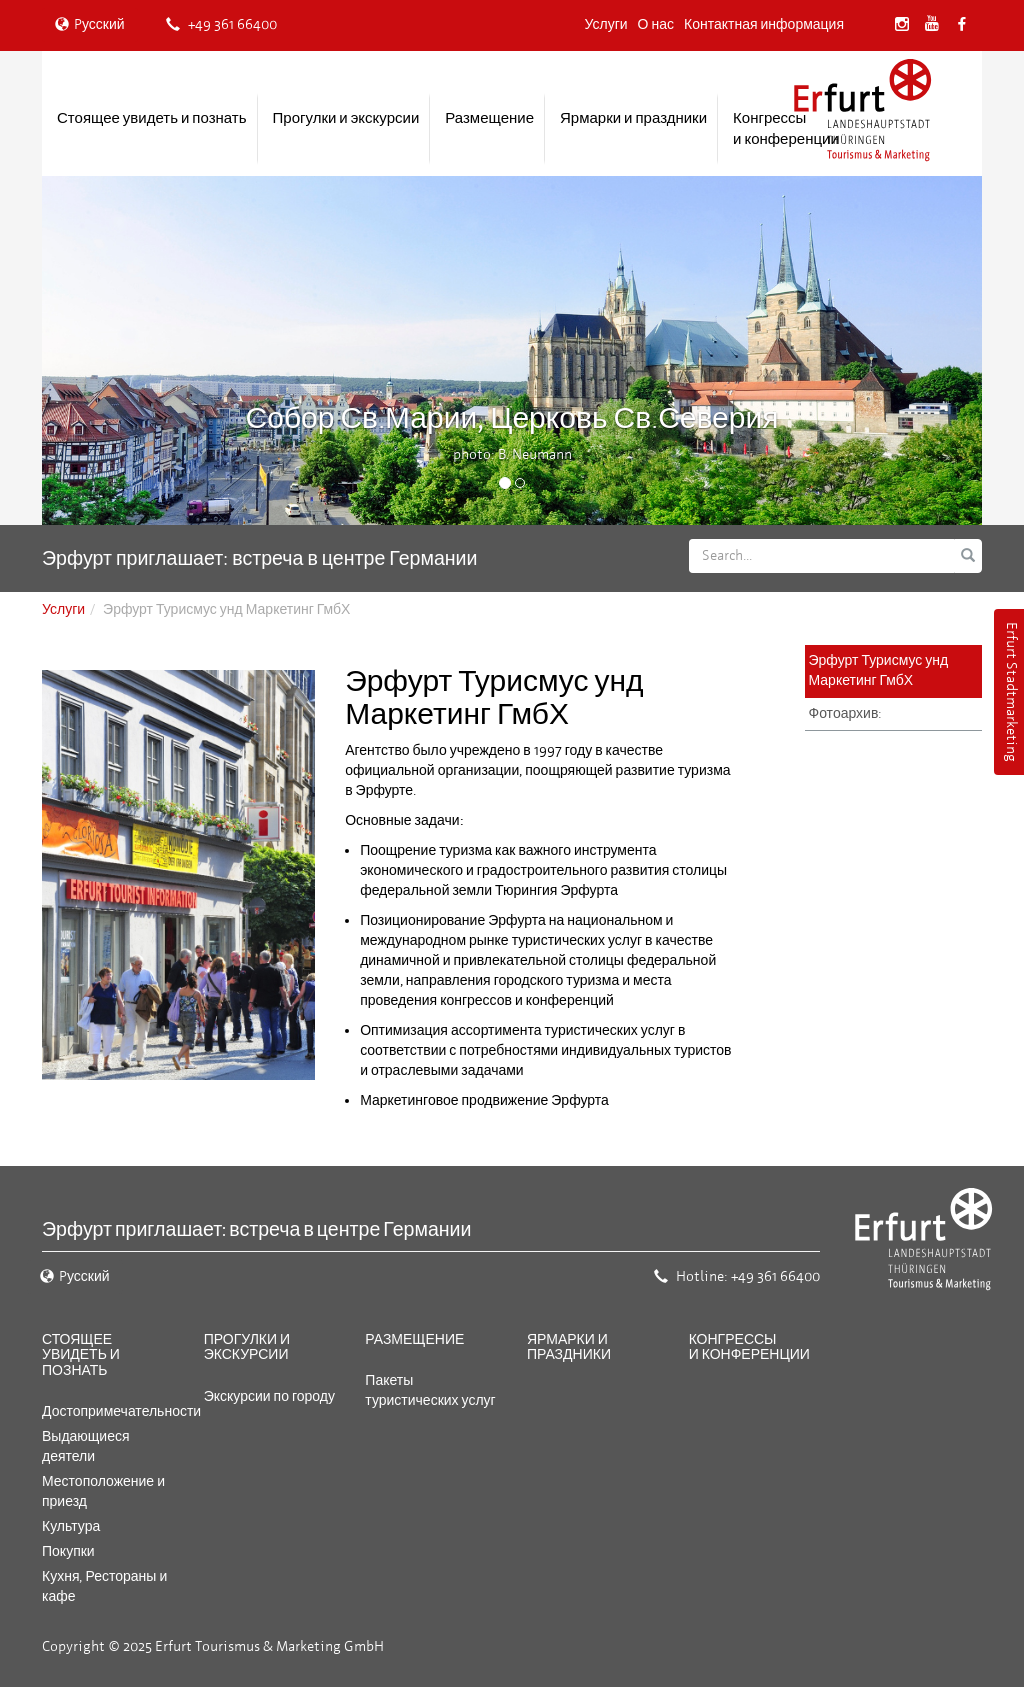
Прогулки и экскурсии (346, 118)
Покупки (68, 1551)
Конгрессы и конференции (786, 128)
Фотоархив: (846, 713)
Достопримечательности (121, 1411)
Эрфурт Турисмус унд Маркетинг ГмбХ (879, 670)
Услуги (606, 24)
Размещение (489, 118)
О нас (656, 24)
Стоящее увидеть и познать (152, 118)
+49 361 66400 (221, 24)
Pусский (90, 24)
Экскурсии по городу (269, 1396)
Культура (71, 1526)
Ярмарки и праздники (633, 118)
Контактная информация (764, 24)
